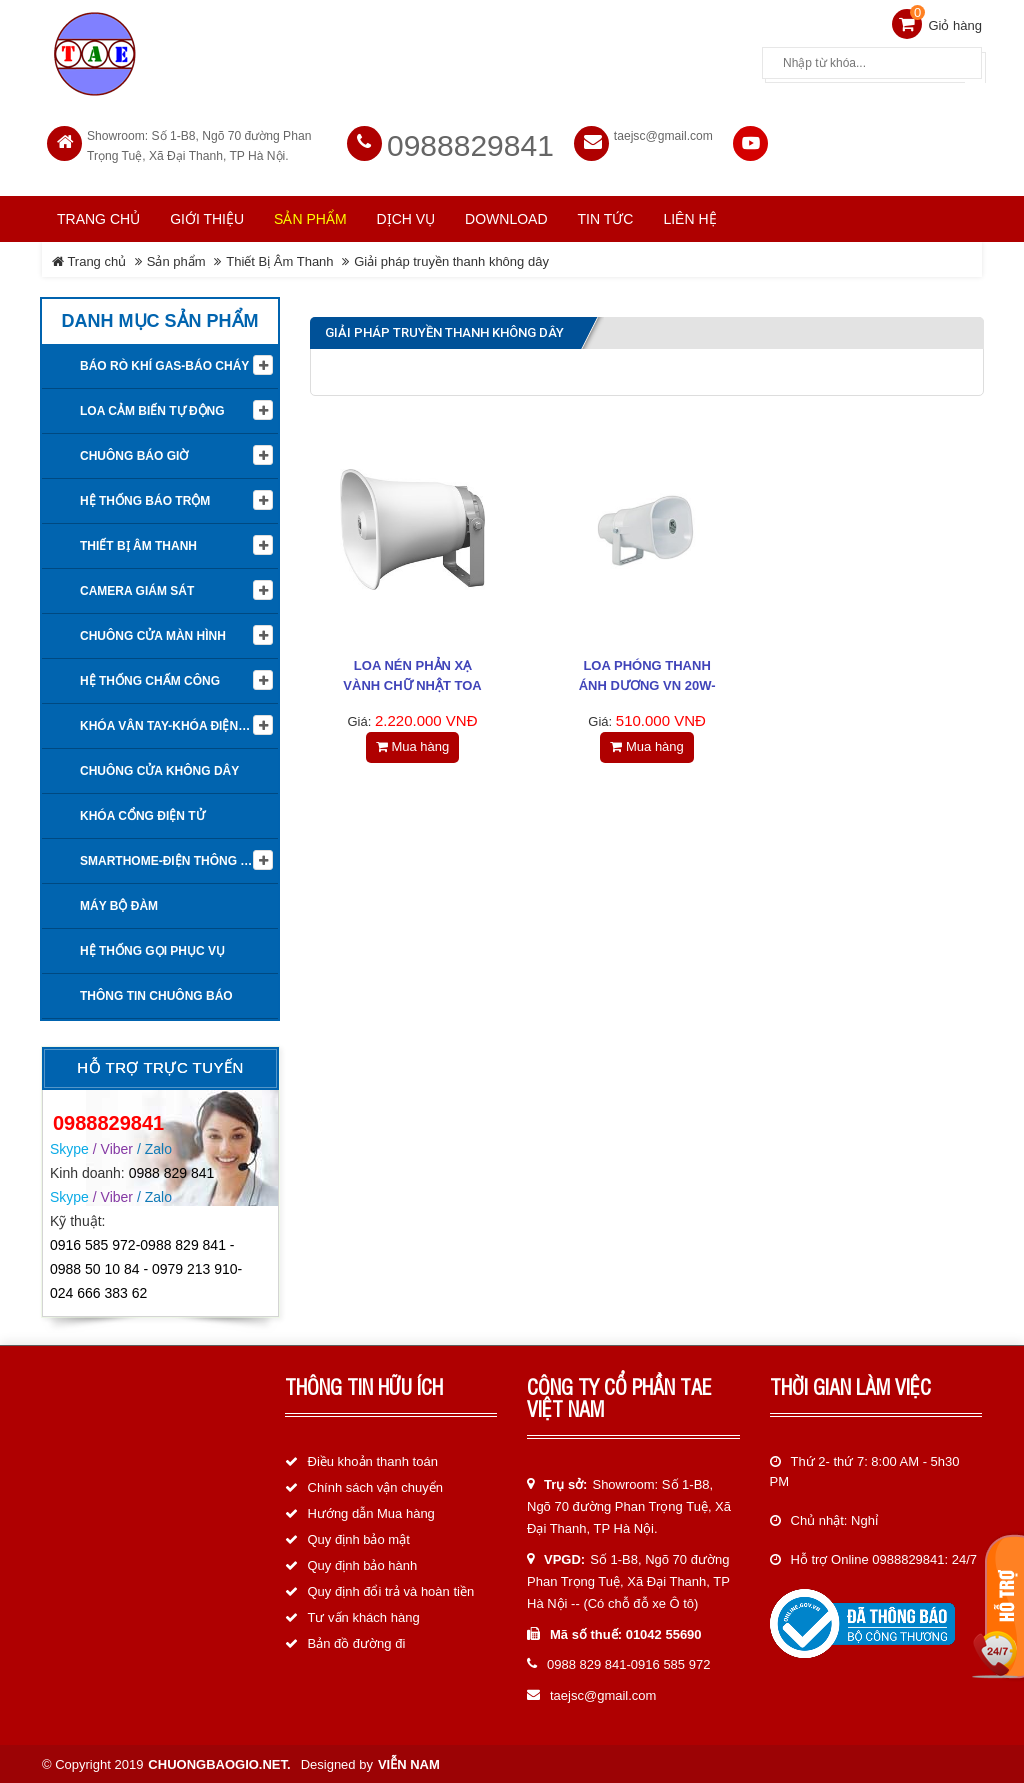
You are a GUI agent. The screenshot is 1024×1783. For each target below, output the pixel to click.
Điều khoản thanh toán (373, 1459)
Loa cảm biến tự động (152, 410)
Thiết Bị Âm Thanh (279, 259)
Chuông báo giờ (134, 455)
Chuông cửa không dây (159, 770)
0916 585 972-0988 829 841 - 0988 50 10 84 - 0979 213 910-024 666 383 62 (146, 1268)
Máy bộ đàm (119, 905)
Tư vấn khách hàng (364, 1615)
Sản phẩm (176, 259)
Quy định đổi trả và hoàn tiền (391, 1589)
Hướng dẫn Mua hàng (371, 1511)
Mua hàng (412, 745)
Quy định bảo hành (363, 1563)
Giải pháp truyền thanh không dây (451, 259)
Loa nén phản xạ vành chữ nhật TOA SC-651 (412, 684)
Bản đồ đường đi (357, 1641)
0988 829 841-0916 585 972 (628, 1663)
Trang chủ (98, 217)
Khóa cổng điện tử (142, 815)
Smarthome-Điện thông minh (175, 860)
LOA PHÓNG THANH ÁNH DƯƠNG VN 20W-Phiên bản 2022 (647, 684)
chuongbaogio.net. (219, 1762)
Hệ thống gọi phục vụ (152, 950)
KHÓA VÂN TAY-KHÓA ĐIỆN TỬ (169, 725)
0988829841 (470, 143)
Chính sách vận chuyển (375, 1485)
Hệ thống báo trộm (145, 500)
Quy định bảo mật (359, 1537)
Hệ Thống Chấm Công (150, 680)
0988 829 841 (172, 1171)
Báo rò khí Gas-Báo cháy (164, 365)
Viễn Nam (409, 1762)
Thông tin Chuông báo (156, 995)
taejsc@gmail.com (663, 134)
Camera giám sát (137, 590)
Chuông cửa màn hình (153, 635)
